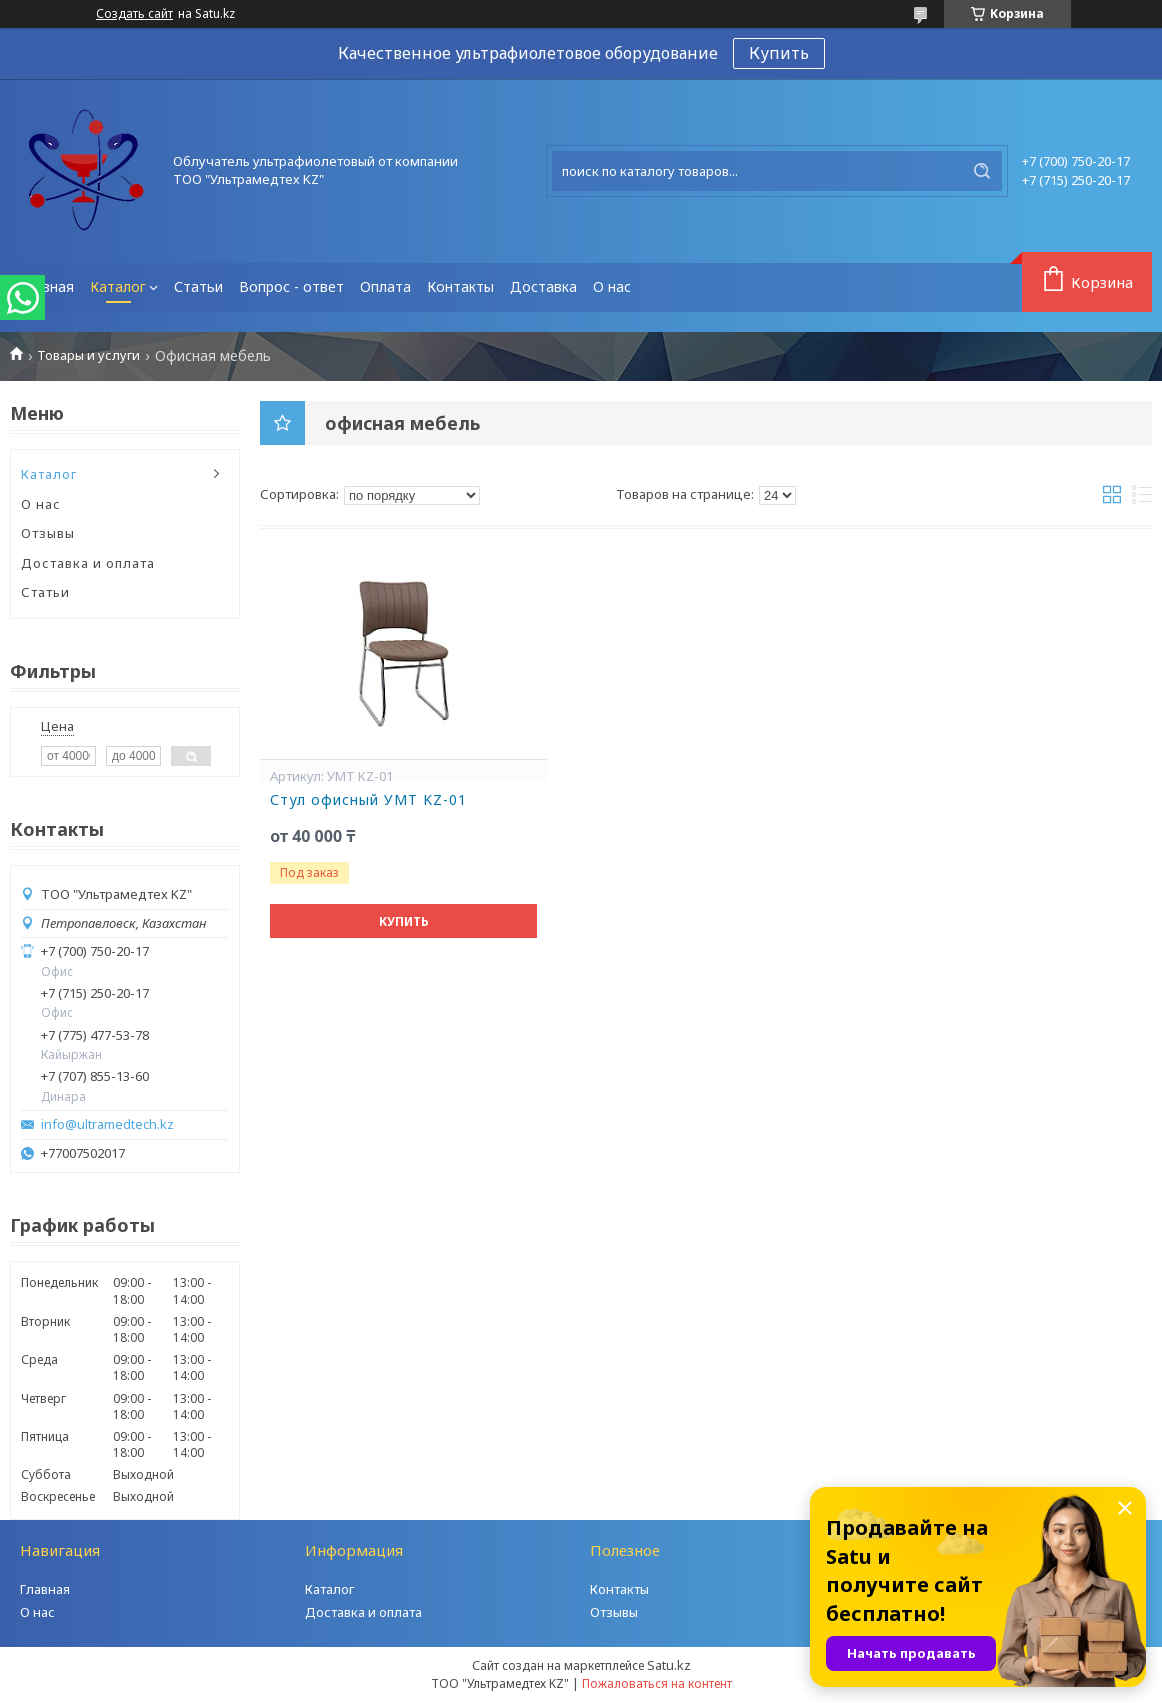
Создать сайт (134, 14)
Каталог (118, 286)
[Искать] (982, 171)
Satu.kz (669, 1665)
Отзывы (48, 533)
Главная (46, 286)
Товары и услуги (88, 355)
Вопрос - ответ (291, 286)
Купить (779, 53)
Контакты (460, 286)
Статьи (198, 286)
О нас (612, 286)
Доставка (543, 286)
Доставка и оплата (88, 563)
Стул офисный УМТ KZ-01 (368, 800)
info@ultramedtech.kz (107, 1124)
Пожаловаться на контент (657, 1683)
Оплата (385, 286)
